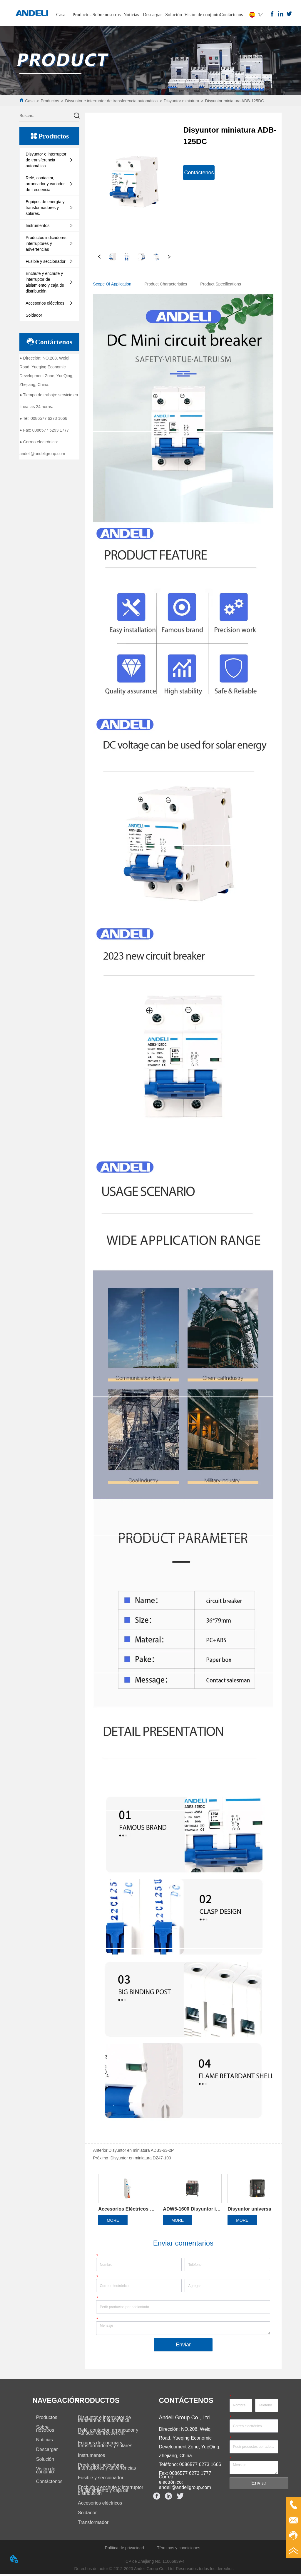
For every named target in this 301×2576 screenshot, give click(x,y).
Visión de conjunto (202, 14)
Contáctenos (231, 14)
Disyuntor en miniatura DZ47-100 (141, 2158)
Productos (82, 14)
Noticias (131, 14)
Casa (60, 14)
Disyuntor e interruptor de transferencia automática (111, 100)
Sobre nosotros (107, 14)
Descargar (152, 14)
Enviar (183, 2347)
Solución (173, 14)
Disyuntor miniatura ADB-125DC (234, 100)
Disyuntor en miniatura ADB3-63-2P (141, 2150)
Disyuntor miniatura (181, 100)
